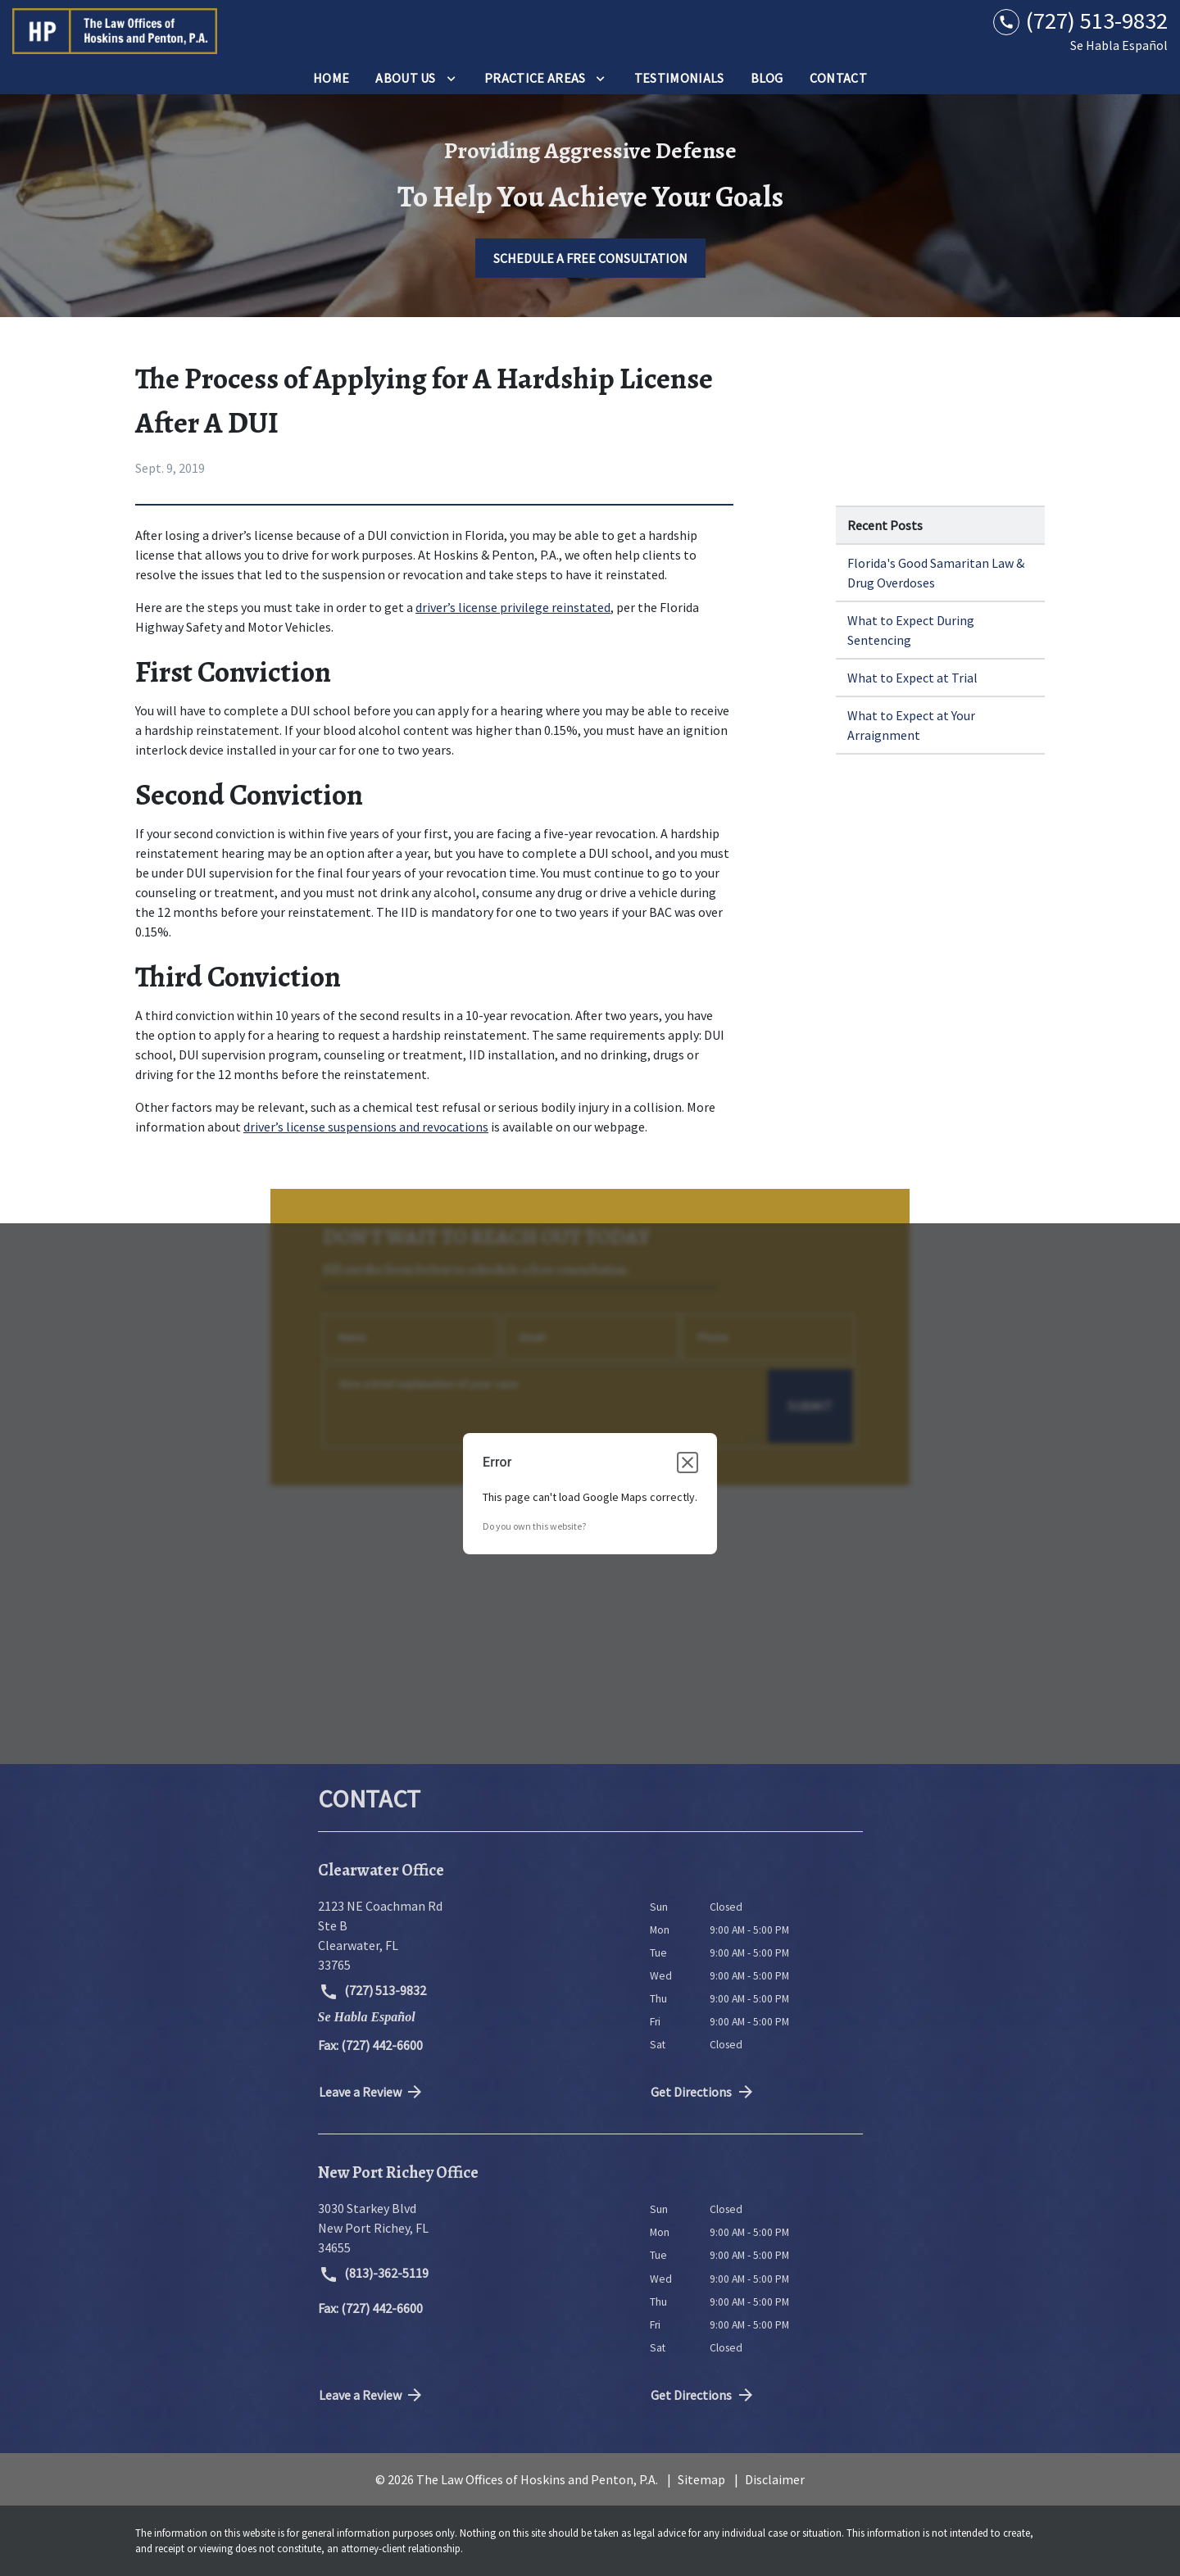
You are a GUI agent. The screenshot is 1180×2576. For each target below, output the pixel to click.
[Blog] (767, 77)
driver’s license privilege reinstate (509, 607)
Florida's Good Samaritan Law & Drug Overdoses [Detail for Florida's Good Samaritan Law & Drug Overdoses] (935, 573)
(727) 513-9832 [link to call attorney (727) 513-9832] (373, 1992)
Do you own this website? (534, 1526)
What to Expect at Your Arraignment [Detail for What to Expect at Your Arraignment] (911, 725)
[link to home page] (114, 31)
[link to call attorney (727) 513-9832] (1080, 21)
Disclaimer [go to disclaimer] (775, 2479)
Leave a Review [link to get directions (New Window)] (372, 2092)
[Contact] (838, 77)
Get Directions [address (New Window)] (703, 2092)
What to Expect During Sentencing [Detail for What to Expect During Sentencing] (910, 630)
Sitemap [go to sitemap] (701, 2479)
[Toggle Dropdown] (451, 77)
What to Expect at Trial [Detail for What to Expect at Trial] (912, 677)
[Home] (331, 77)
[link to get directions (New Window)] (471, 1935)
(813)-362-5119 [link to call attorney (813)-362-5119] (374, 2274)
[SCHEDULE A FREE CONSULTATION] (590, 258)
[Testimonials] (679, 77)
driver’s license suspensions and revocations (365, 1126)
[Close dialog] (687, 1462)
